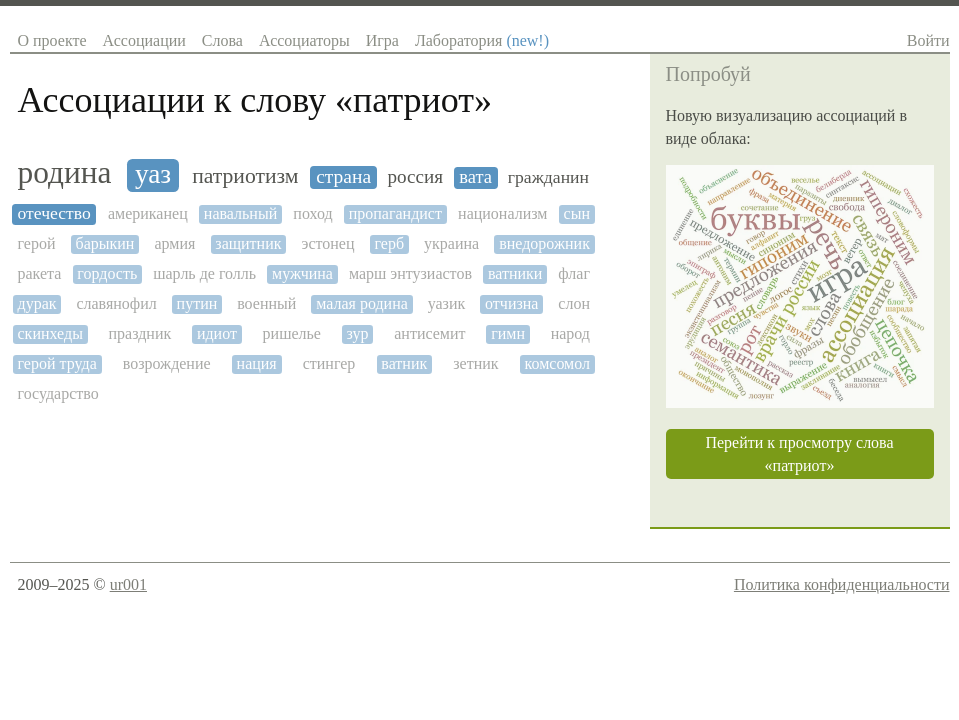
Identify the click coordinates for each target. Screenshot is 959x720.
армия (174, 243)
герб (390, 243)
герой (37, 243)
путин (197, 303)
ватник (404, 363)
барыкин (105, 243)
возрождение (167, 363)
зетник (475, 363)
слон (574, 303)
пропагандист (395, 213)
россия (415, 176)
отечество (54, 213)
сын (577, 213)
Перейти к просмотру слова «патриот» (799, 454)
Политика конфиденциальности (842, 584)
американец (148, 213)
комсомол (557, 363)
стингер (329, 363)
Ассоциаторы (304, 40)
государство (58, 393)
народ (570, 333)
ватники (515, 273)
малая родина (362, 303)
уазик (447, 303)
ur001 (128, 584)
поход (312, 213)
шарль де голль (204, 273)
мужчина (302, 273)
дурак (37, 303)
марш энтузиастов (410, 273)
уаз (153, 174)
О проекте (52, 40)
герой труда (57, 363)
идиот (217, 333)
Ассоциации (144, 40)
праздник (140, 333)
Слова (222, 40)
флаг (574, 273)
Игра (382, 40)
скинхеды (50, 333)
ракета (40, 273)
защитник (248, 243)
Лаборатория (482, 40)
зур (358, 333)
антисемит (429, 333)
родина (65, 173)
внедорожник (544, 243)
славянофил (116, 303)
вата (475, 177)
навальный (240, 213)
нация (257, 363)
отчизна (511, 303)
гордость (107, 273)
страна (343, 176)
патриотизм (245, 176)
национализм (502, 213)
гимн (508, 333)
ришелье (292, 333)
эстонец (328, 243)
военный (266, 303)
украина (451, 243)
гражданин (548, 177)
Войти (928, 40)
